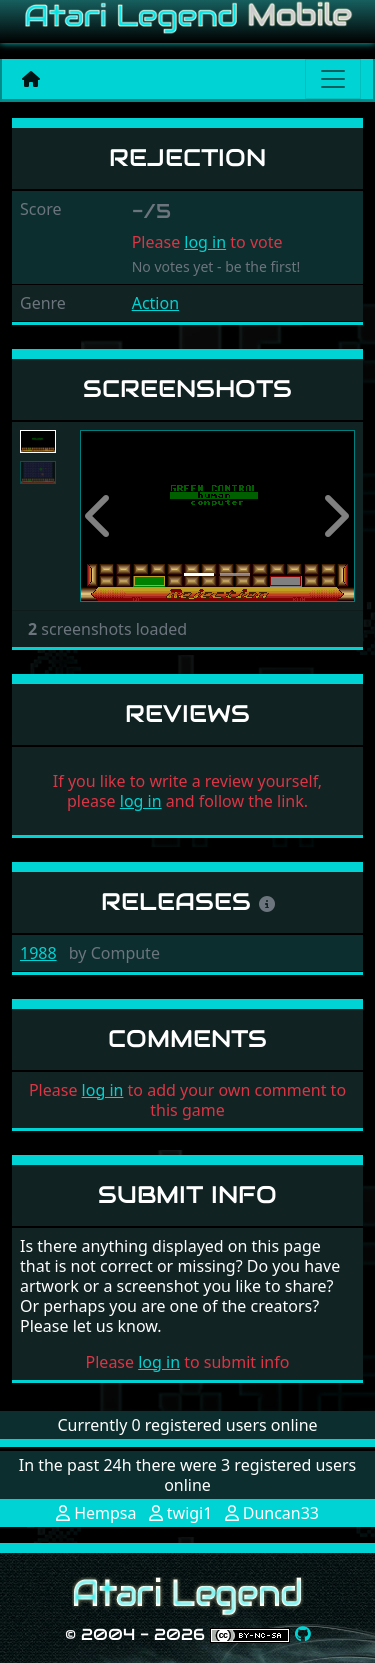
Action (155, 303)
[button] (100, 516)
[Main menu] (333, 79)
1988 (38, 953)
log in (205, 242)
